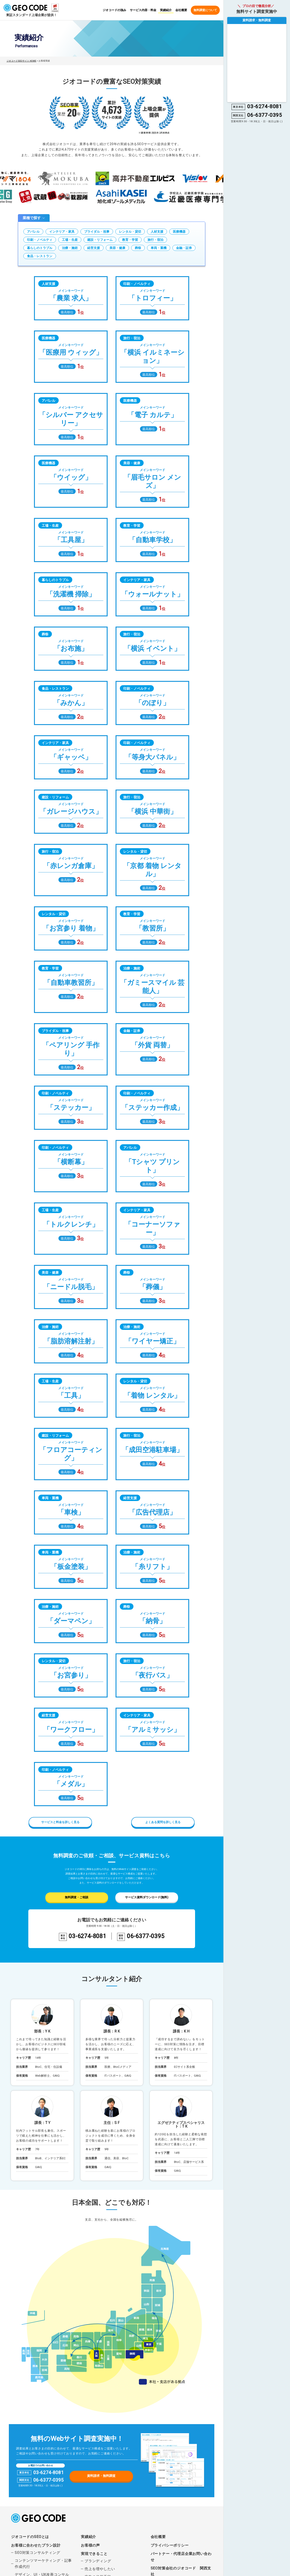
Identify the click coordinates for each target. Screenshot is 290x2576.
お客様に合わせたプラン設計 (35, 2545)
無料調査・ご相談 (76, 1897)
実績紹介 (166, 10)
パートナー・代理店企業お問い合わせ (181, 2557)
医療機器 (179, 232)
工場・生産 (70, 240)
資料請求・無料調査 (101, 2476)
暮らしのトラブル (39, 248)
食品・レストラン (39, 256)
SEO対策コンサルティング (37, 2553)
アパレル (33, 232)
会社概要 (181, 10)
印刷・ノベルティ (39, 240)
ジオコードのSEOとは (30, 2537)
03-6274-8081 (87, 1936)
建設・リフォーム (100, 240)
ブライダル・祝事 (96, 232)
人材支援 (157, 232)
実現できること (94, 2554)
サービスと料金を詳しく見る (60, 1822)
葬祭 (138, 248)
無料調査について (205, 10)
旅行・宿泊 (155, 240)
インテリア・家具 (62, 232)
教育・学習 (130, 240)
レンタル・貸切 (130, 232)
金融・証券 (184, 248)
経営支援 (93, 248)
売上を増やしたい (100, 2569)
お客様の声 (90, 2545)
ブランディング (98, 2561)
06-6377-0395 (145, 1936)
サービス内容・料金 (143, 10)
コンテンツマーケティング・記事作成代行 (43, 2564)
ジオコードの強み (114, 10)
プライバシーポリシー (170, 2545)
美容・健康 (117, 248)
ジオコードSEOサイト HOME (21, 61)
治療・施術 (70, 248)
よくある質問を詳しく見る (163, 1822)
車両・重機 (159, 248)
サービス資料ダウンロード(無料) (146, 1897)
